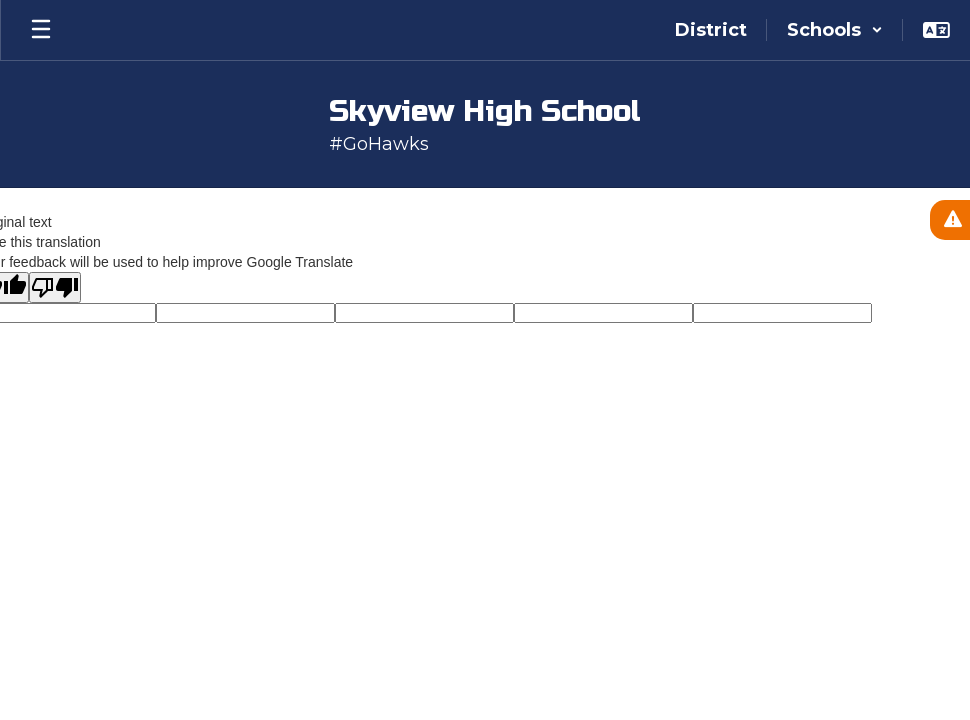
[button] (835, 30)
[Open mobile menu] (41, 30)
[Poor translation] (55, 287)
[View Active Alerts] (950, 220)
